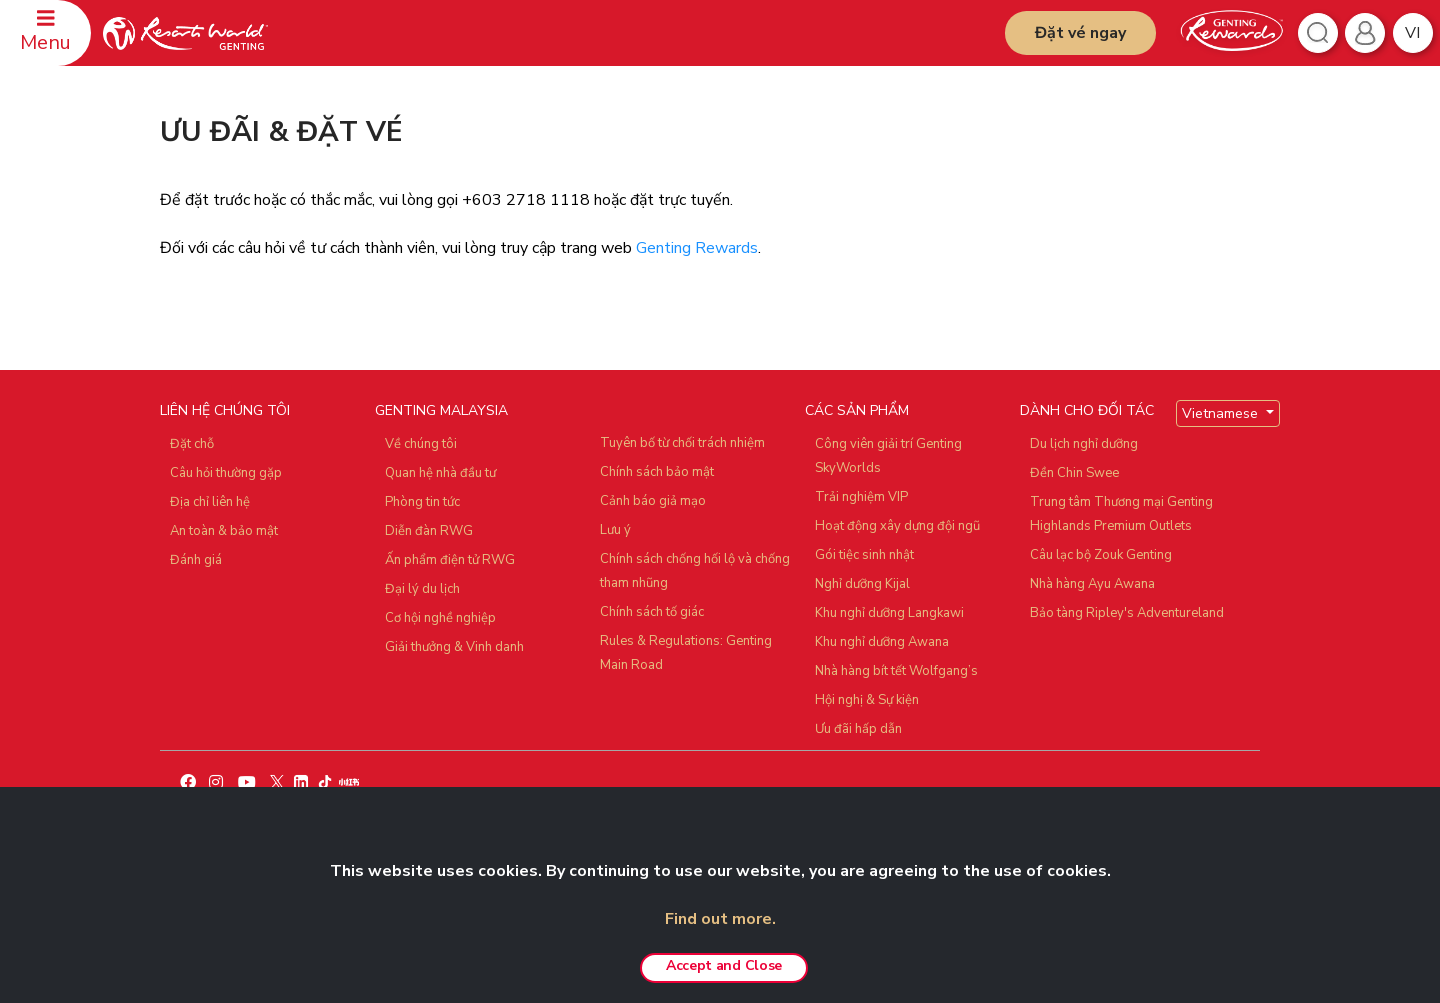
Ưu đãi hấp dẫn (858, 729)
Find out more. (720, 919)
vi (1412, 33)
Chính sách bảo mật (657, 472)
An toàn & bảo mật (224, 531)
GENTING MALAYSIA (441, 410)
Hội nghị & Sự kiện (867, 700)
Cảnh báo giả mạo (653, 501)
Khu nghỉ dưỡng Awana (882, 642)
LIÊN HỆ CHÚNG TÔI (225, 410)
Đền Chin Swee (1074, 473)
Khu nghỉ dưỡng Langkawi (889, 613)
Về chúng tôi (421, 444)
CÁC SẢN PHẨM (857, 410)
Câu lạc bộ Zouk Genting (1101, 555)
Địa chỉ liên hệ (210, 502)
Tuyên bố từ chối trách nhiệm (682, 443)
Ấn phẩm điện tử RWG (450, 560)
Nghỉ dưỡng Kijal (862, 584)
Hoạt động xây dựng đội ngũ (897, 526)
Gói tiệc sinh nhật (864, 555)
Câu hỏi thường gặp (226, 473)
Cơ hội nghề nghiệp (440, 618)
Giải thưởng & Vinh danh (454, 647)
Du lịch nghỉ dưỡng (1084, 444)
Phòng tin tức (422, 502)
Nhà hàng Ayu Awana (1092, 584)
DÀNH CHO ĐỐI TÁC (1087, 410)
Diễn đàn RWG (429, 531)
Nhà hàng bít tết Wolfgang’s (896, 671)
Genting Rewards (697, 248)
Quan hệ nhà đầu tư (440, 473)
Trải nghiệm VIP (861, 497)
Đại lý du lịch (422, 589)
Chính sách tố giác (652, 612)
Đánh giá (196, 560)
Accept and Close (724, 965)
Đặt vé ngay (1080, 33)
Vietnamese (1222, 413)
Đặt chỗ (192, 444)
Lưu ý (615, 530)
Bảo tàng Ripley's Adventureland (1127, 613)
